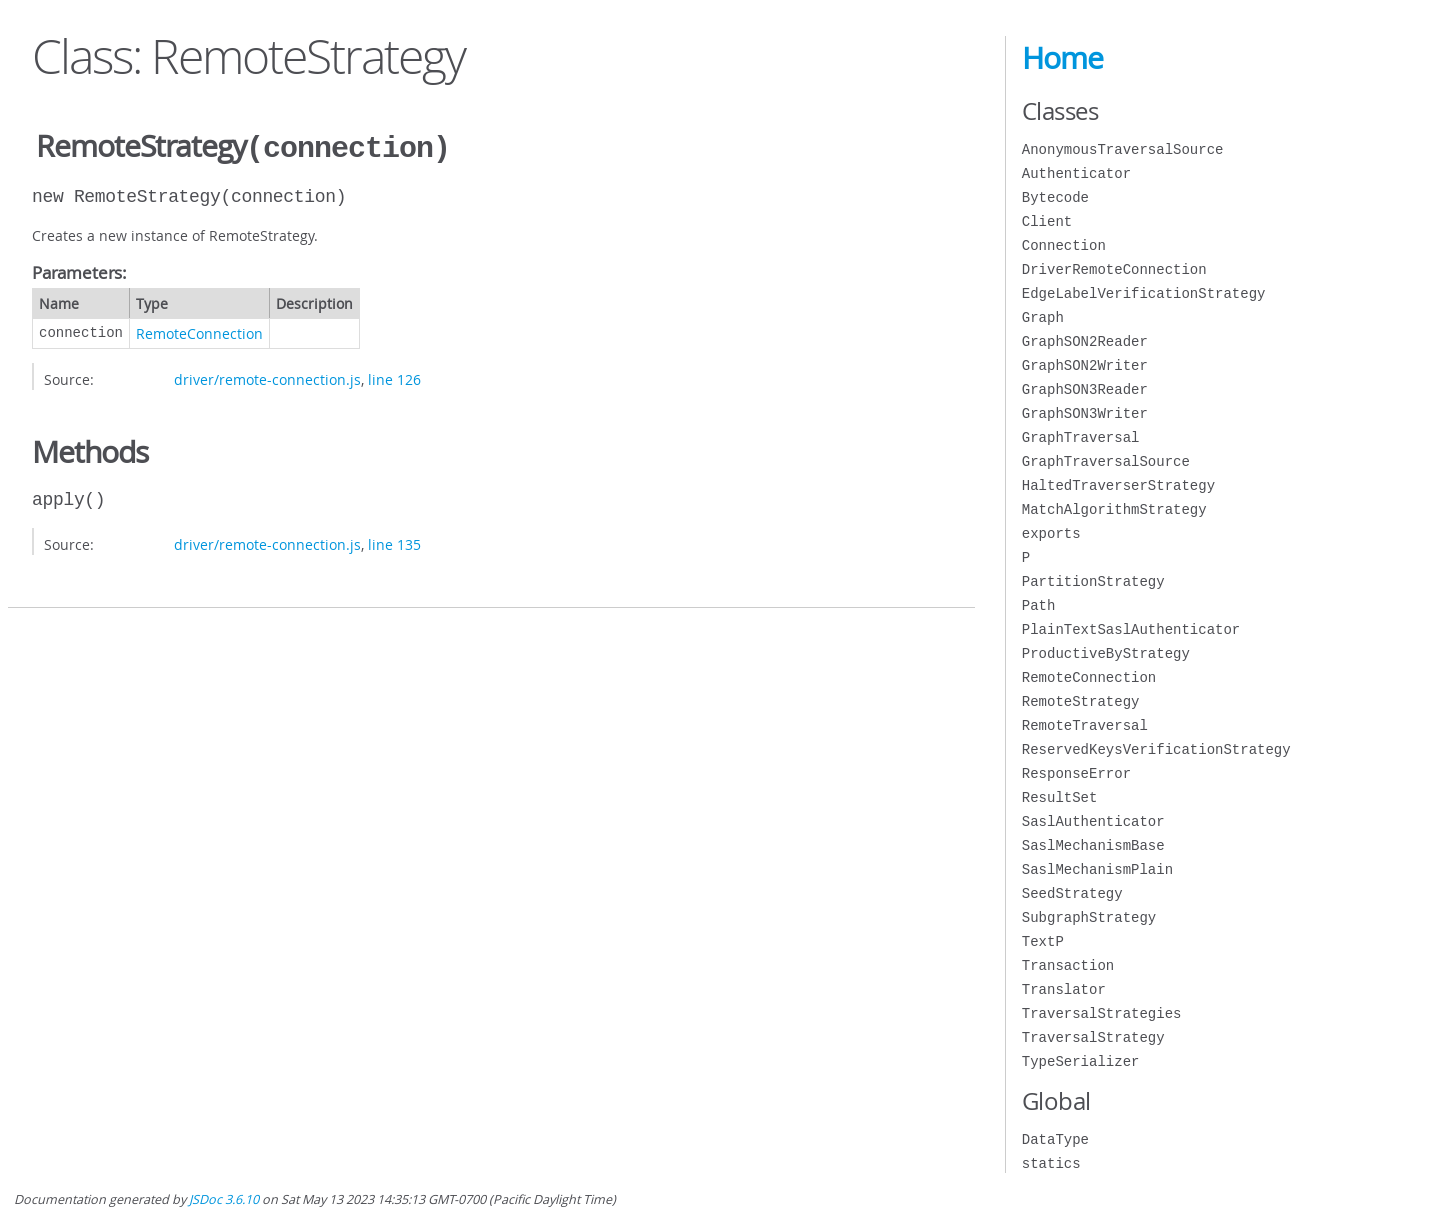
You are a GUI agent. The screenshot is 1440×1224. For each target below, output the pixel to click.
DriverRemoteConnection (1114, 269)
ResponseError (1076, 773)
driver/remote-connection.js (267, 377)
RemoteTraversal (1085, 725)
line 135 (394, 542)
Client (1047, 221)
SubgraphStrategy (1089, 917)
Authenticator (1076, 173)
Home (1062, 58)
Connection (1064, 245)
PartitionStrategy (1093, 581)
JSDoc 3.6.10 (224, 1199)
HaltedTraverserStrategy (1118, 485)
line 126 (394, 377)
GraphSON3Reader (1085, 389)
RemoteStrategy (1081, 701)
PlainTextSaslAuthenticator (1131, 629)
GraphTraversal (1081, 437)
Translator (1064, 989)
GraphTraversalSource (1106, 461)
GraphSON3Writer (1085, 413)
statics (1051, 1163)
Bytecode (1055, 197)
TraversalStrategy (1093, 1037)
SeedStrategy (1072, 893)
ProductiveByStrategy (1106, 653)
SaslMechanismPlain (1097, 869)
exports (1051, 533)
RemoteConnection (199, 331)
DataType (1055, 1139)
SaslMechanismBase (1093, 845)
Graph (1043, 317)
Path (1039, 605)
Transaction (1068, 965)
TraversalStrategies (1102, 1013)
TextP (1043, 941)
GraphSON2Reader (1085, 341)
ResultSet (1060, 797)
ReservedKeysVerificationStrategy (1156, 749)
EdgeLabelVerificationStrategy (1144, 293)
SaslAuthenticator (1093, 821)
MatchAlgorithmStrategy (1114, 509)
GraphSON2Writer (1085, 365)
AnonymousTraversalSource (1123, 149)
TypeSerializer (1081, 1061)
